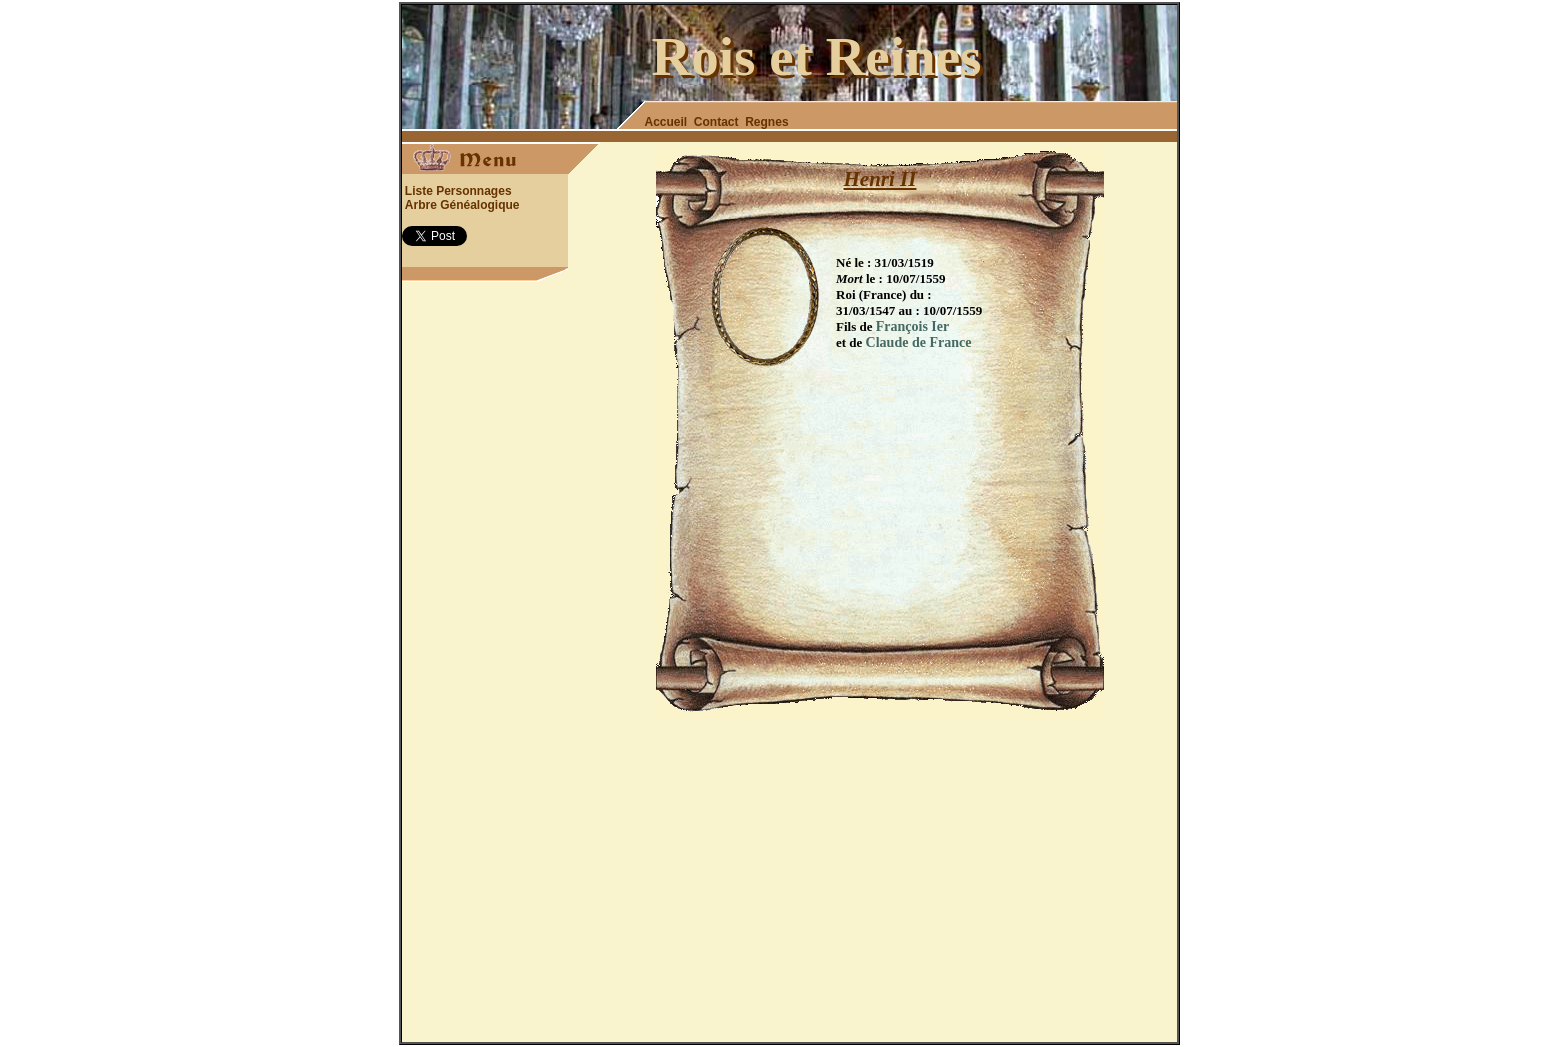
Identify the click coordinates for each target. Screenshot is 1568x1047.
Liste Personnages (458, 191)
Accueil (666, 122)
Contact (716, 122)
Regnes (766, 122)
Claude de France (919, 342)
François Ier (912, 326)
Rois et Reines (817, 56)
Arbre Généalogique (462, 205)
